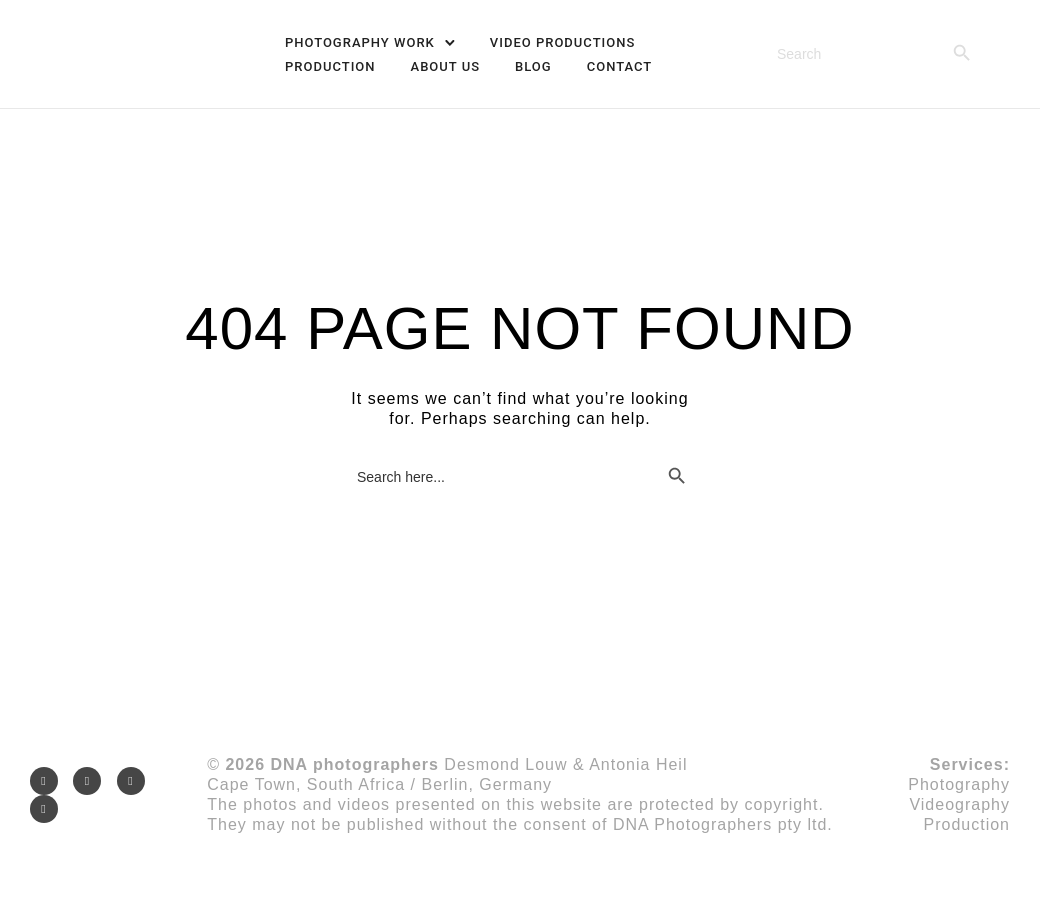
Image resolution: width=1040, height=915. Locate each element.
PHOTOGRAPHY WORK (360, 42)
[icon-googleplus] (136, 781)
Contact (620, 66)
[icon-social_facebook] (92, 781)
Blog (533, 66)
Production (330, 66)
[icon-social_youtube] (44, 809)
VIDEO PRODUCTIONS (562, 42)
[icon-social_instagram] (49, 781)
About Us (446, 66)
